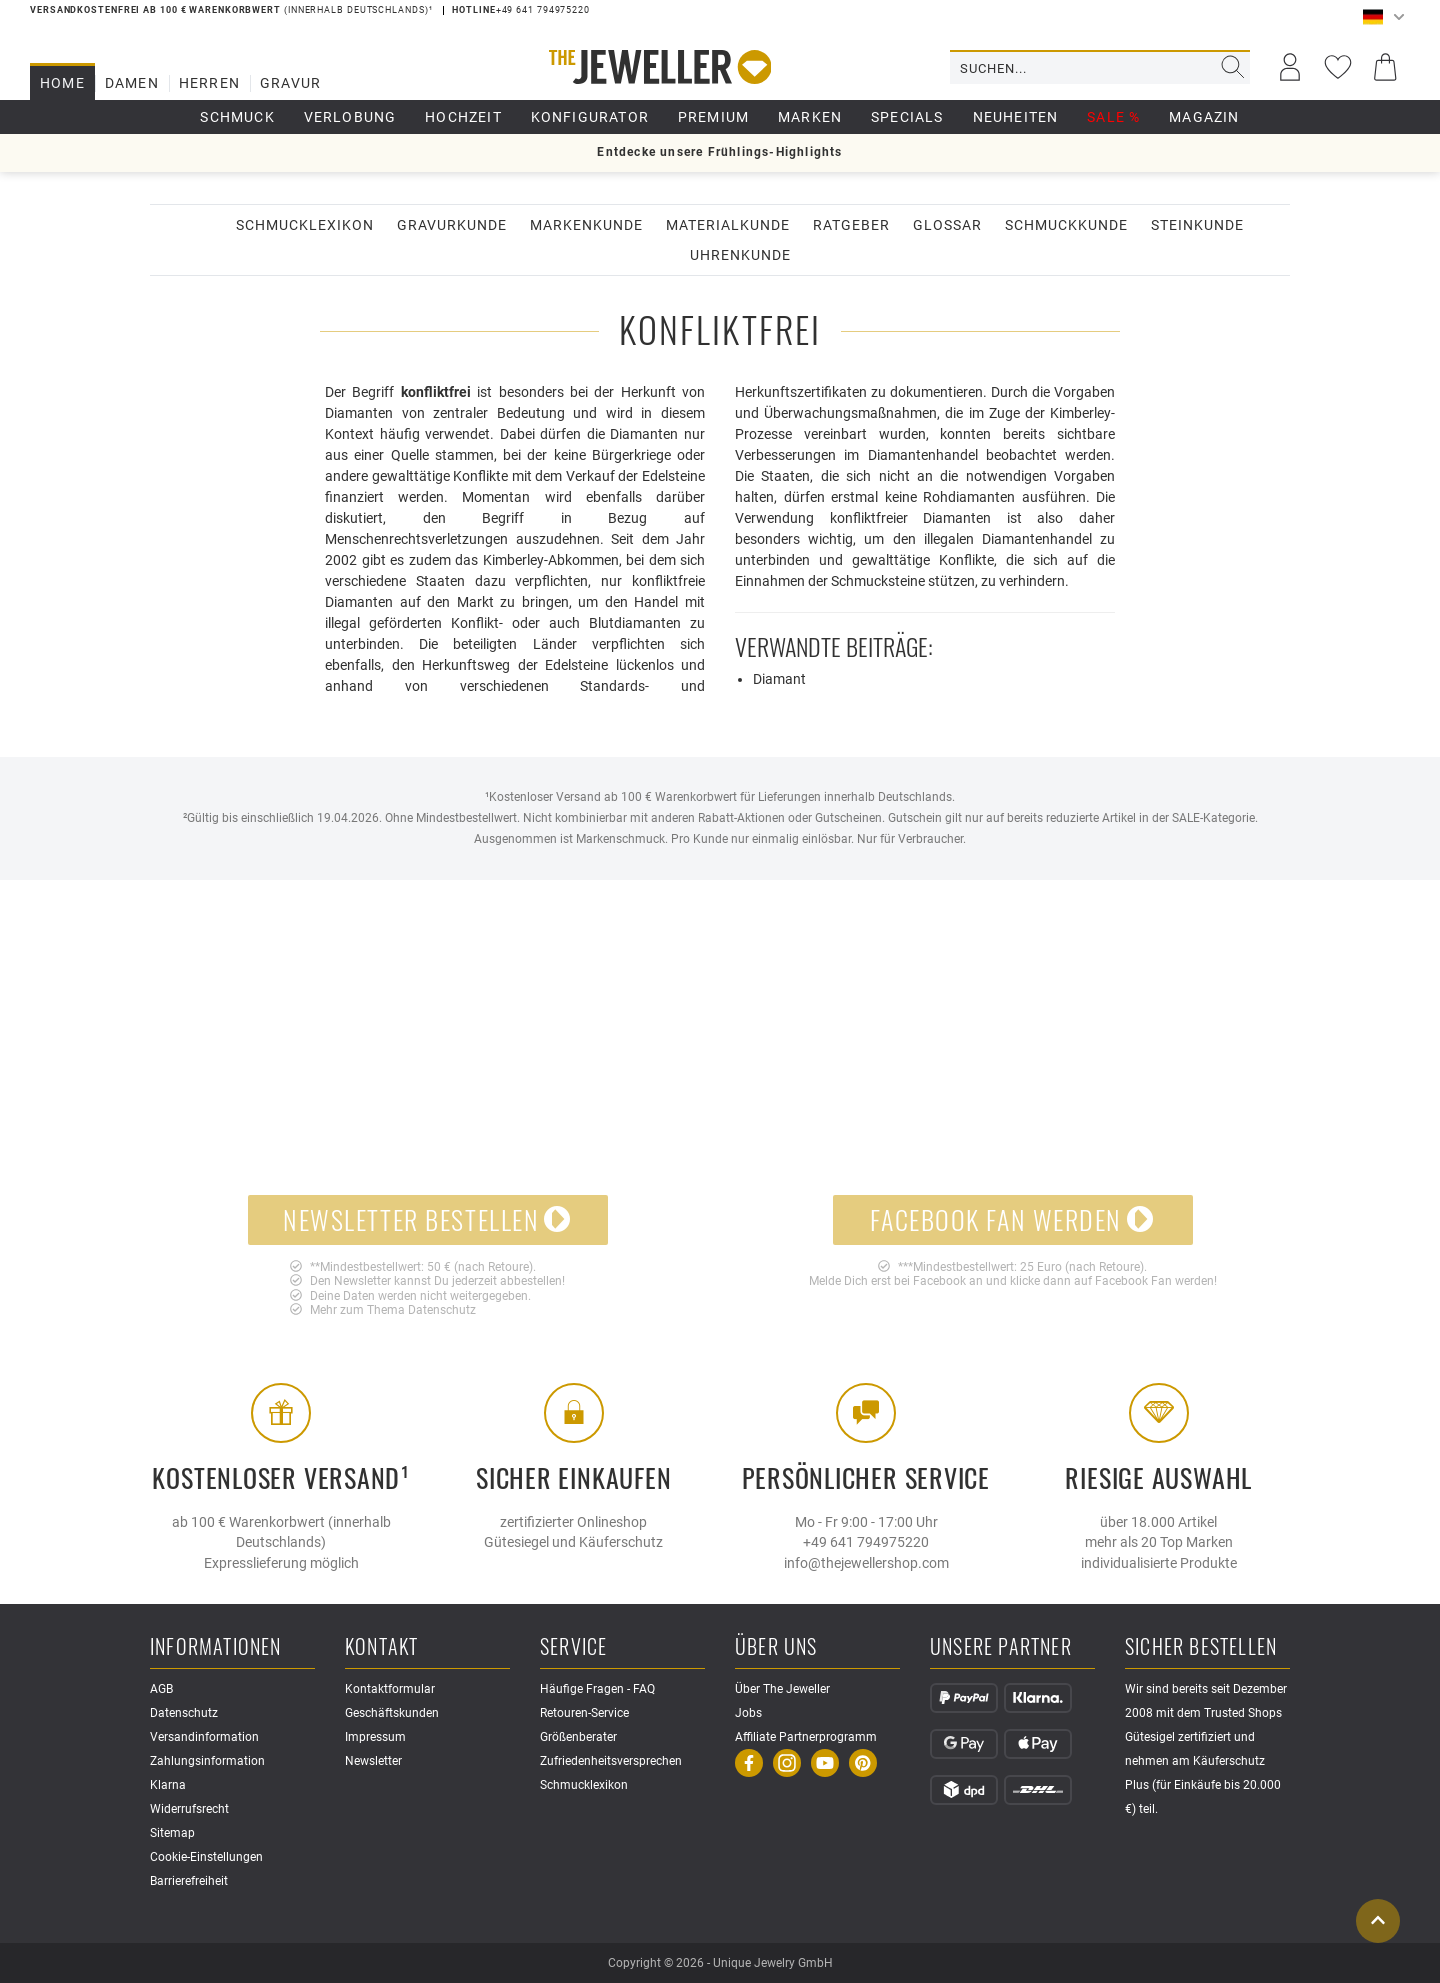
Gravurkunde (452, 225)
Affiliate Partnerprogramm (806, 1737)
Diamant (779, 679)
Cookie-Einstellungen (206, 1857)
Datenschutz (442, 1310)
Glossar (947, 225)
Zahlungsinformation (207, 1761)
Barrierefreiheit (189, 1881)
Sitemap (172, 1833)
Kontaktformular (390, 1689)
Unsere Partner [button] (1001, 1647)
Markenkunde (586, 225)
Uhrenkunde (740, 255)
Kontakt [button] (381, 1647)
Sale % (1113, 117)
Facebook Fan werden (1012, 1219)
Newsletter (373, 1761)
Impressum (375, 1737)
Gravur (290, 83)
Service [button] (573, 1647)
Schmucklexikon (305, 225)
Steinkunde (1197, 225)
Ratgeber (851, 225)
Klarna (168, 1785)
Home (62, 83)
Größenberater (578, 1737)
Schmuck (237, 117)
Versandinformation (204, 1737)
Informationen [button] (216, 1647)
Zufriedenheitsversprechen (611, 1761)
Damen (132, 83)
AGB (161, 1689)
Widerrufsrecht (189, 1809)
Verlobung (350, 117)
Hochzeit (463, 117)
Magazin (1204, 117)
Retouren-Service (584, 1713)
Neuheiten (1016, 117)
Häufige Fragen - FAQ (597, 1689)
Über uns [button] (776, 1647)
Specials (907, 117)
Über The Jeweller (782, 1689)
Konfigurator (590, 117)
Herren (209, 83)
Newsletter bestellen (427, 1219)
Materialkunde (728, 225)
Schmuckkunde (1066, 225)
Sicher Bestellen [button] (1201, 1647)
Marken (810, 117)
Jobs (748, 1713)
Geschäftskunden (392, 1713)
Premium (713, 117)
